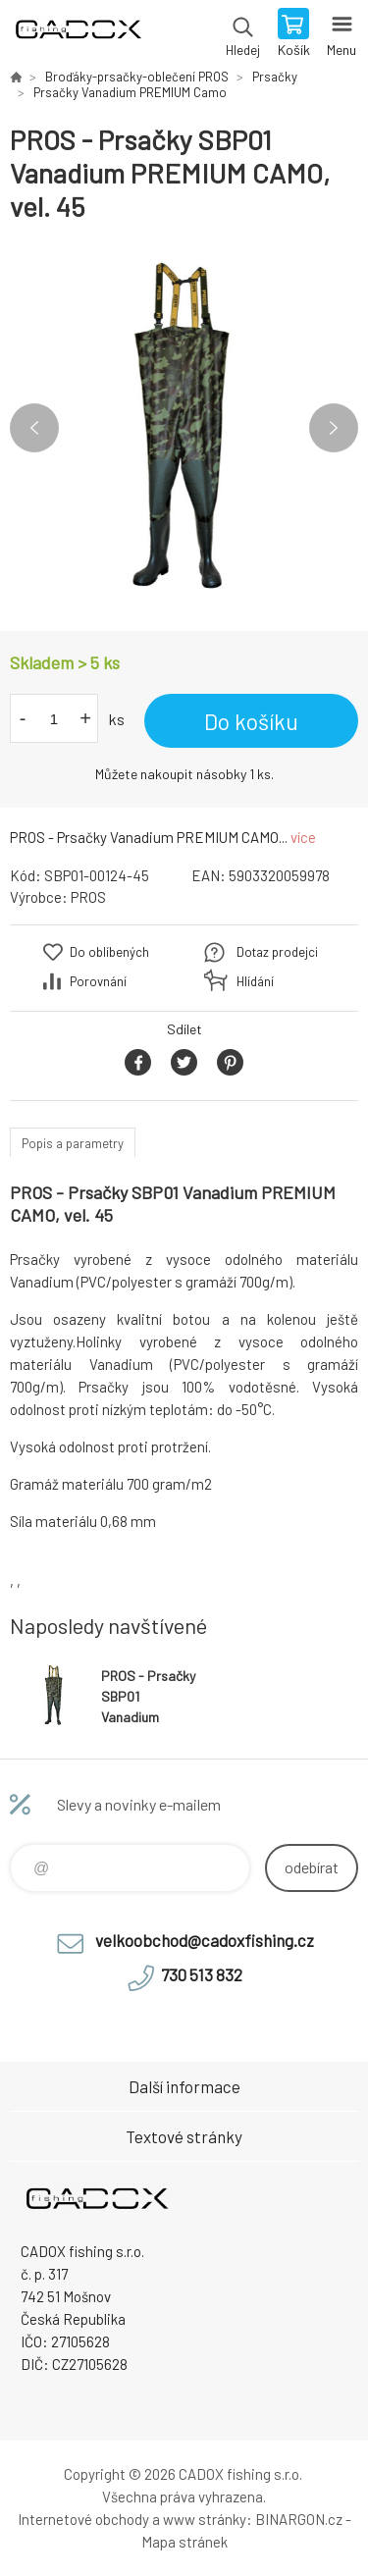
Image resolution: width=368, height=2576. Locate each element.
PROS (88, 897)
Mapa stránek (184, 2541)
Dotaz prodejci (277, 952)
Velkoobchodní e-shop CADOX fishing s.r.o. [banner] (77, 34)
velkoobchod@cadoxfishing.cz (204, 1940)
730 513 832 (201, 1974)
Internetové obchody (83, 2519)
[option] (184, 427)
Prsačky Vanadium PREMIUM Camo (130, 92)
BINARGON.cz (298, 2519)
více (303, 837)
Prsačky (274, 76)
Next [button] (333, 427)
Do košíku (251, 721)
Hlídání (255, 981)
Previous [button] (34, 427)
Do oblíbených (109, 952)
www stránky (204, 2519)
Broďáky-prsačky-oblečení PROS (137, 76)
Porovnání (98, 981)
